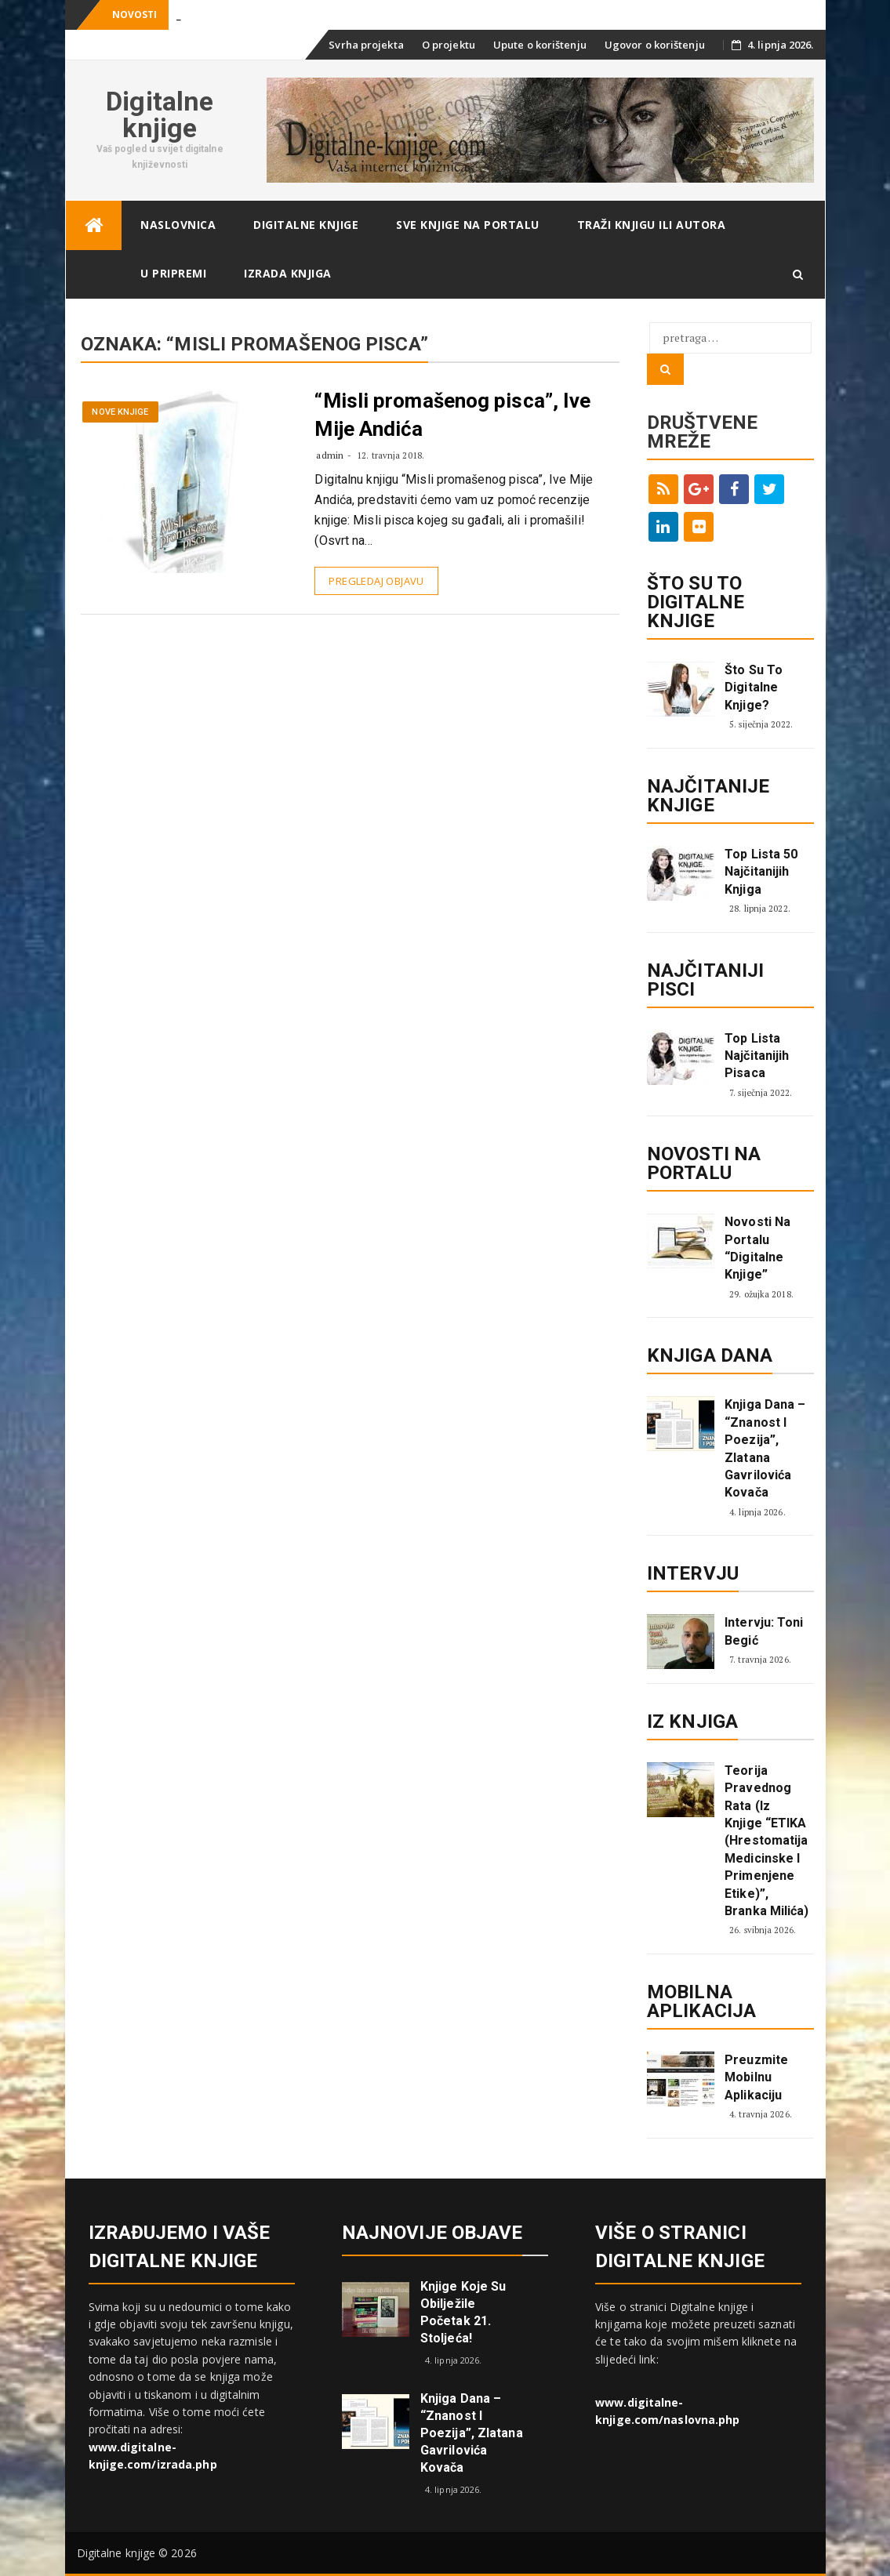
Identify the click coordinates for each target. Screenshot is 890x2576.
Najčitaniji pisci (705, 980)
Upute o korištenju (540, 45)
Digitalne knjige (159, 114)
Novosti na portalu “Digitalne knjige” (757, 1248)
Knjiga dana (709, 1355)
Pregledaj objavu (376, 581)
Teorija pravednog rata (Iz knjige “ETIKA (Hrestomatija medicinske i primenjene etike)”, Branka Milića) (766, 1840)
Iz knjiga (692, 1721)
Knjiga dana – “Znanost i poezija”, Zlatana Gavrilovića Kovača (765, 1448)
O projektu (448, 45)
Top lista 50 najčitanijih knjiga (761, 872)
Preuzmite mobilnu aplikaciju (756, 2077)
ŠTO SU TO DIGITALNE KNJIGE (695, 602)
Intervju (693, 1573)
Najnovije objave (432, 2233)
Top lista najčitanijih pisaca (757, 1056)
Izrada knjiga (288, 273)
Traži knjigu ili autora (651, 224)
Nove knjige (120, 412)
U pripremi (173, 273)
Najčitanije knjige (708, 795)
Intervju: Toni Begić (764, 1631)
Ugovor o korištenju (655, 45)
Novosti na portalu (704, 1163)
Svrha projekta (366, 45)
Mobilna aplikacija (701, 2001)
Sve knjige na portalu (467, 224)
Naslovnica (178, 224)
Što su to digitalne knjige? (754, 687)
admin (329, 455)
